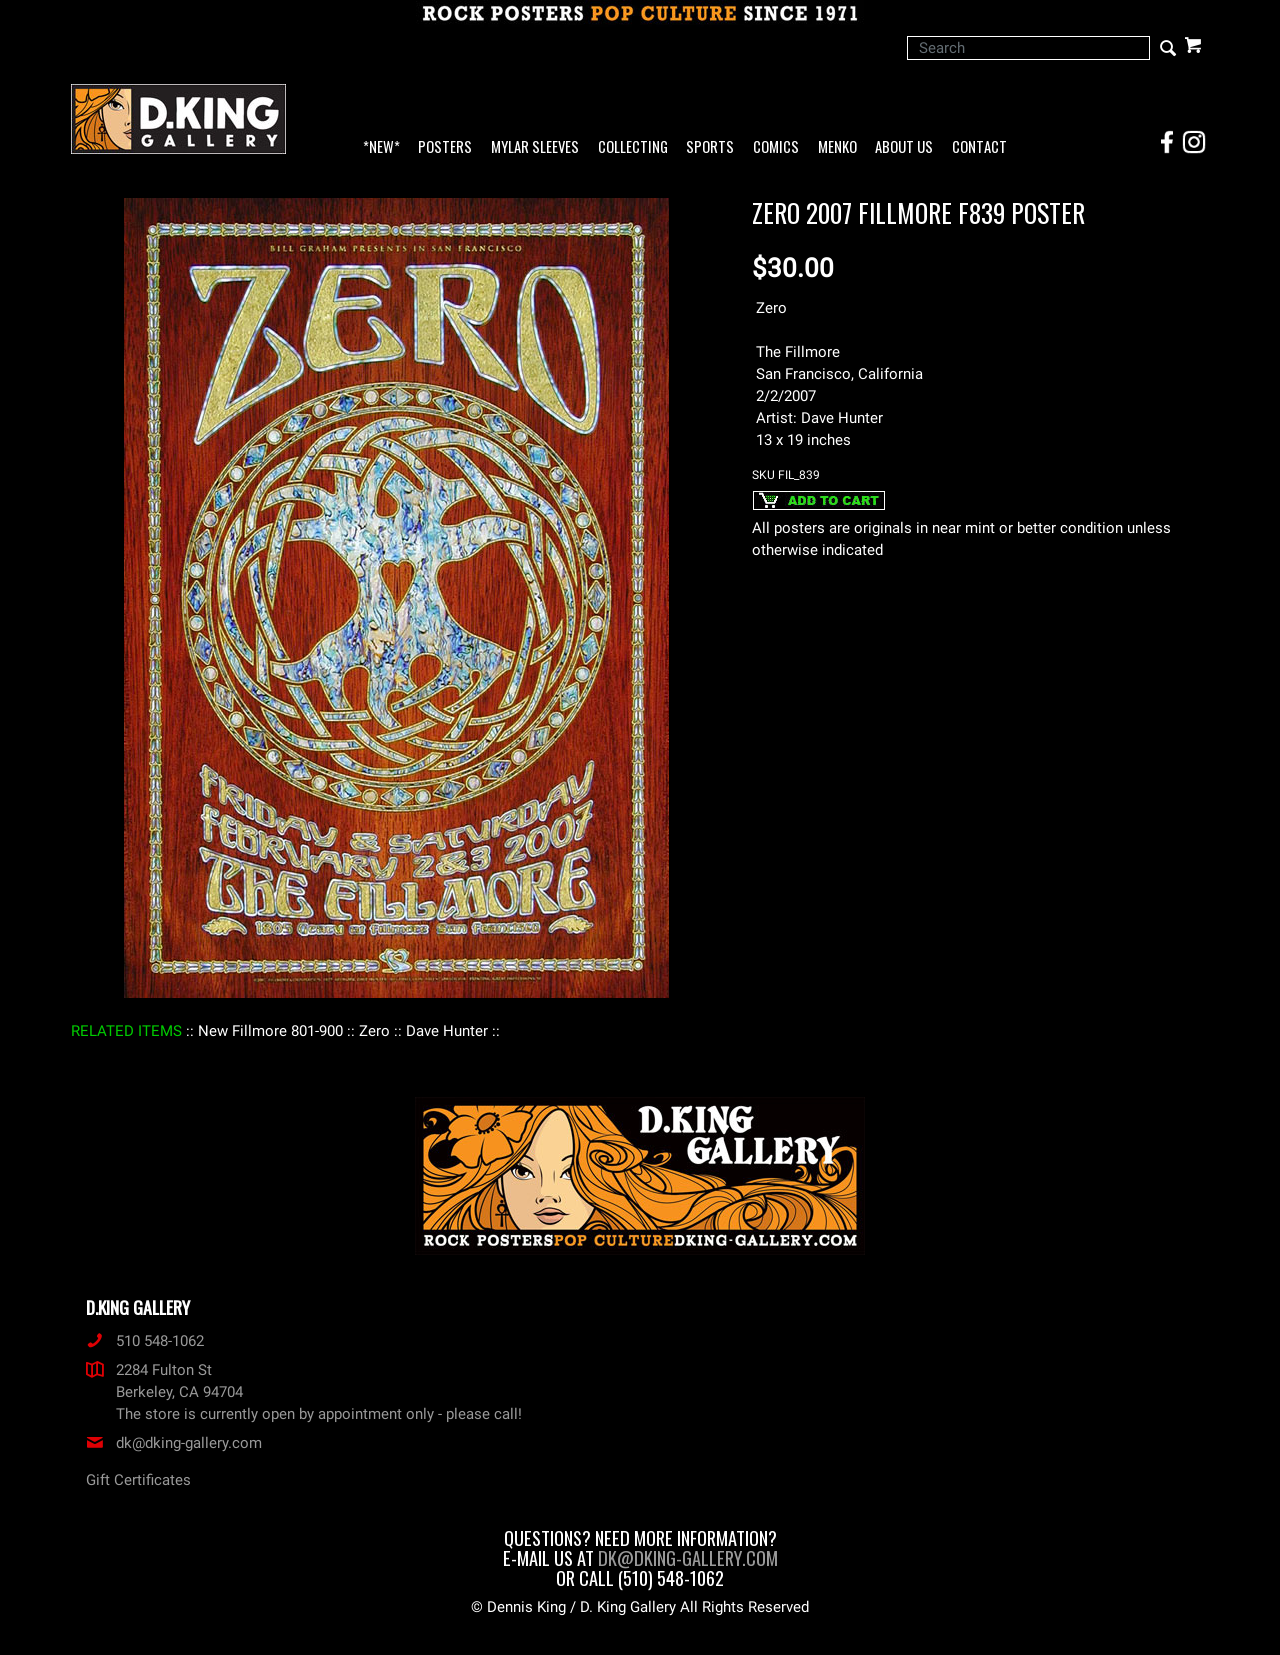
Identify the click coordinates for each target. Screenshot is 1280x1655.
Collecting (633, 147)
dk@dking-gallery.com (174, 1443)
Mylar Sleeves (535, 147)
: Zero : (374, 1031)
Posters (445, 147)
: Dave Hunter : (447, 1031)
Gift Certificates (138, 1480)
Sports (710, 147)
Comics (776, 147)
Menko (837, 147)
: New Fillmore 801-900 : (270, 1031)
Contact (979, 147)
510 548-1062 (145, 1341)
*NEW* (381, 147)
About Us (904, 147)
